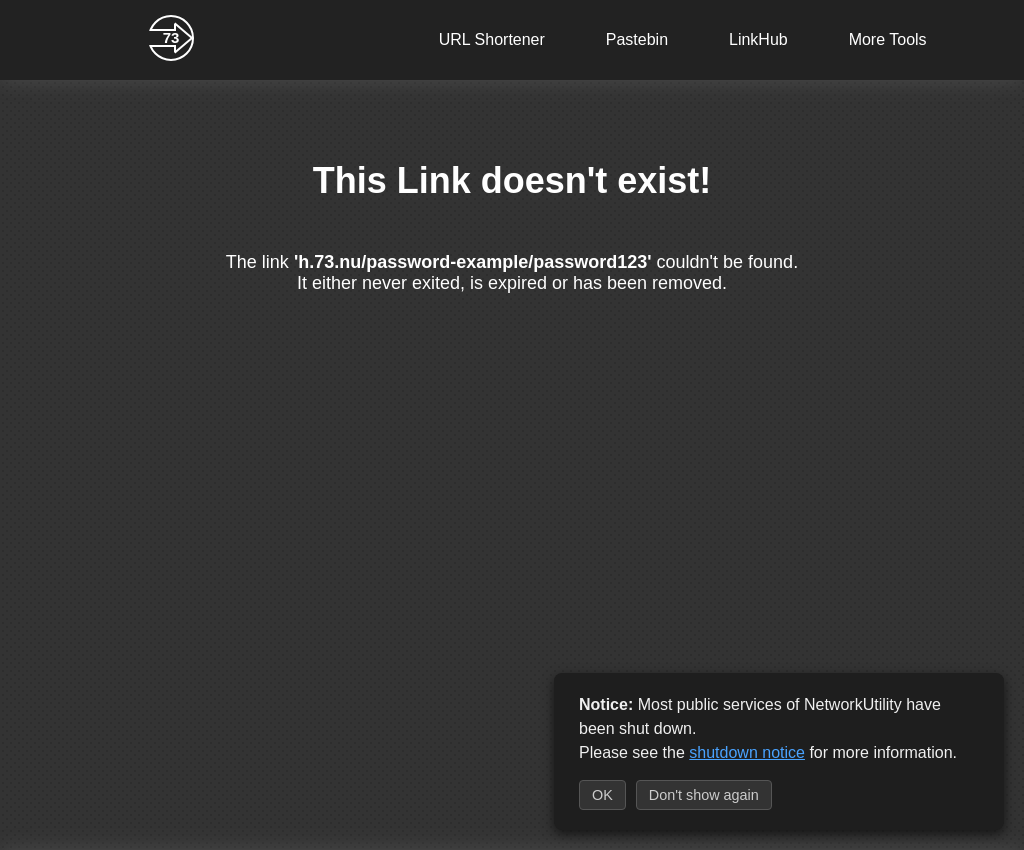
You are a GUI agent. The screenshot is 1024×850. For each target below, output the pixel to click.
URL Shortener (492, 39)
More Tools (888, 39)
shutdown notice (747, 752)
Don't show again (704, 795)
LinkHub (758, 39)
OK (602, 795)
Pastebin (637, 39)
